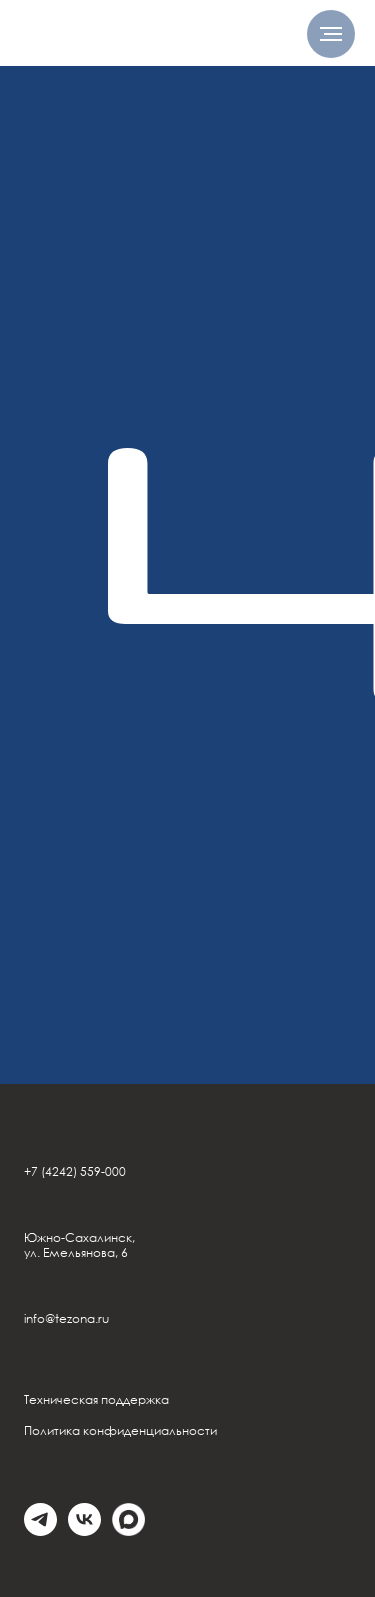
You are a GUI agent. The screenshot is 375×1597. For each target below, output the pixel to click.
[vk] (84, 1530)
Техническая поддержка (96, 1399)
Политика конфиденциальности (120, 1430)
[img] (117, 35)
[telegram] (40, 1530)
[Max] (128, 1530)
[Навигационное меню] (331, 34)
